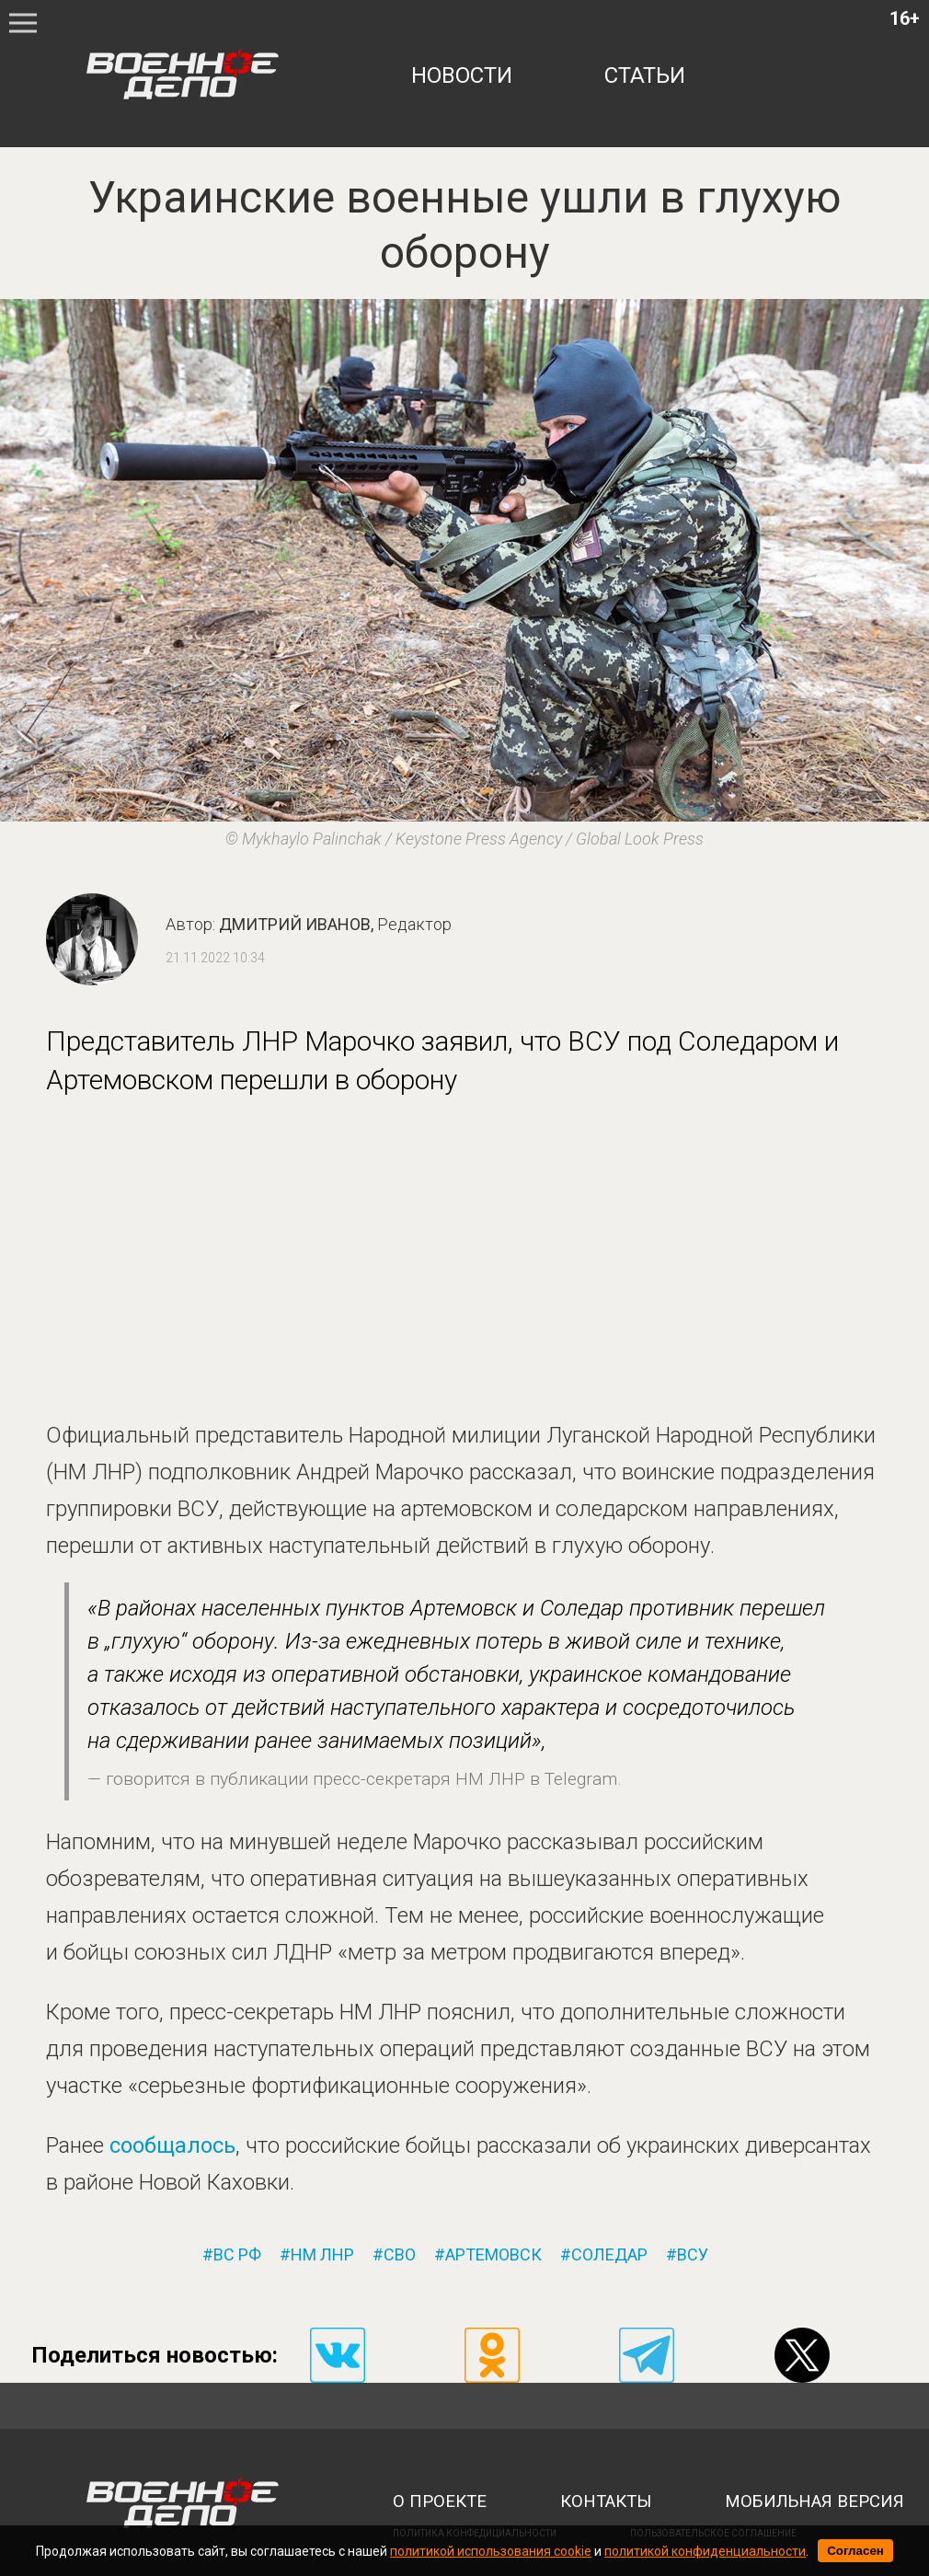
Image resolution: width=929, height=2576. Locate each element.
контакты (605, 2501)
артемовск (493, 2255)
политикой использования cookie (490, 2551)
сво (400, 2255)
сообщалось (172, 2145)
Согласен (855, 2551)
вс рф (237, 2255)
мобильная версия (814, 2501)
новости (461, 75)
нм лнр (322, 2255)
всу (692, 2255)
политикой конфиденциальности (705, 2551)
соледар (609, 2255)
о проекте (440, 2501)
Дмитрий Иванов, (335, 924)
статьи (644, 75)
